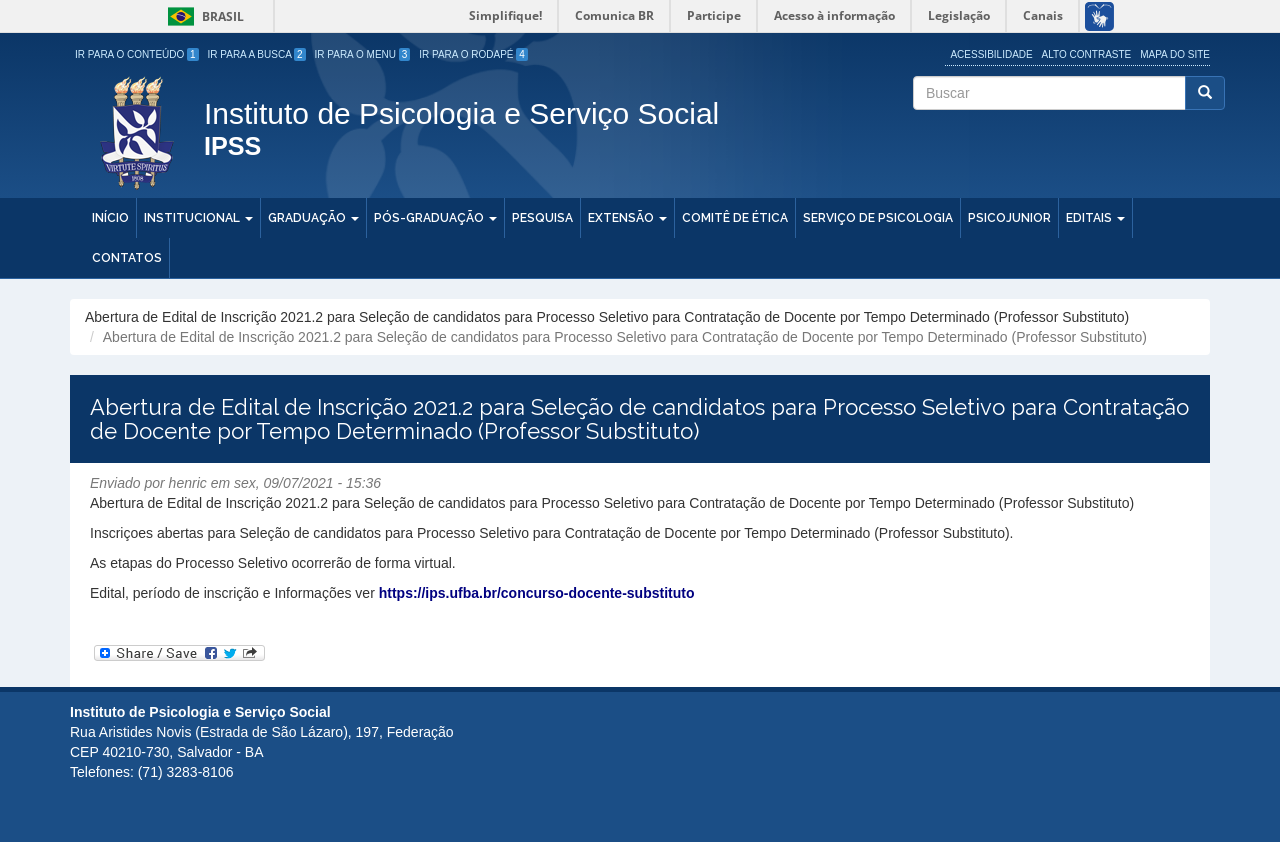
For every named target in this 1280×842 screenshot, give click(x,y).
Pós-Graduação (435, 218)
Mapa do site (1175, 54)
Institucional (198, 218)
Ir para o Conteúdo (137, 54)
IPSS (232, 147)
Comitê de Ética (735, 218)
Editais (1095, 218)
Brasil (202, 16)
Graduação (313, 218)
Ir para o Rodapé (473, 54)
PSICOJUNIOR (1009, 218)
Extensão (627, 218)
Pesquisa (542, 218)
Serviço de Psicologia (878, 218)
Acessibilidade (991, 54)
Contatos (127, 258)
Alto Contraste (1087, 54)
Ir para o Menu (363, 54)
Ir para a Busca (257, 54)
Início (110, 218)
